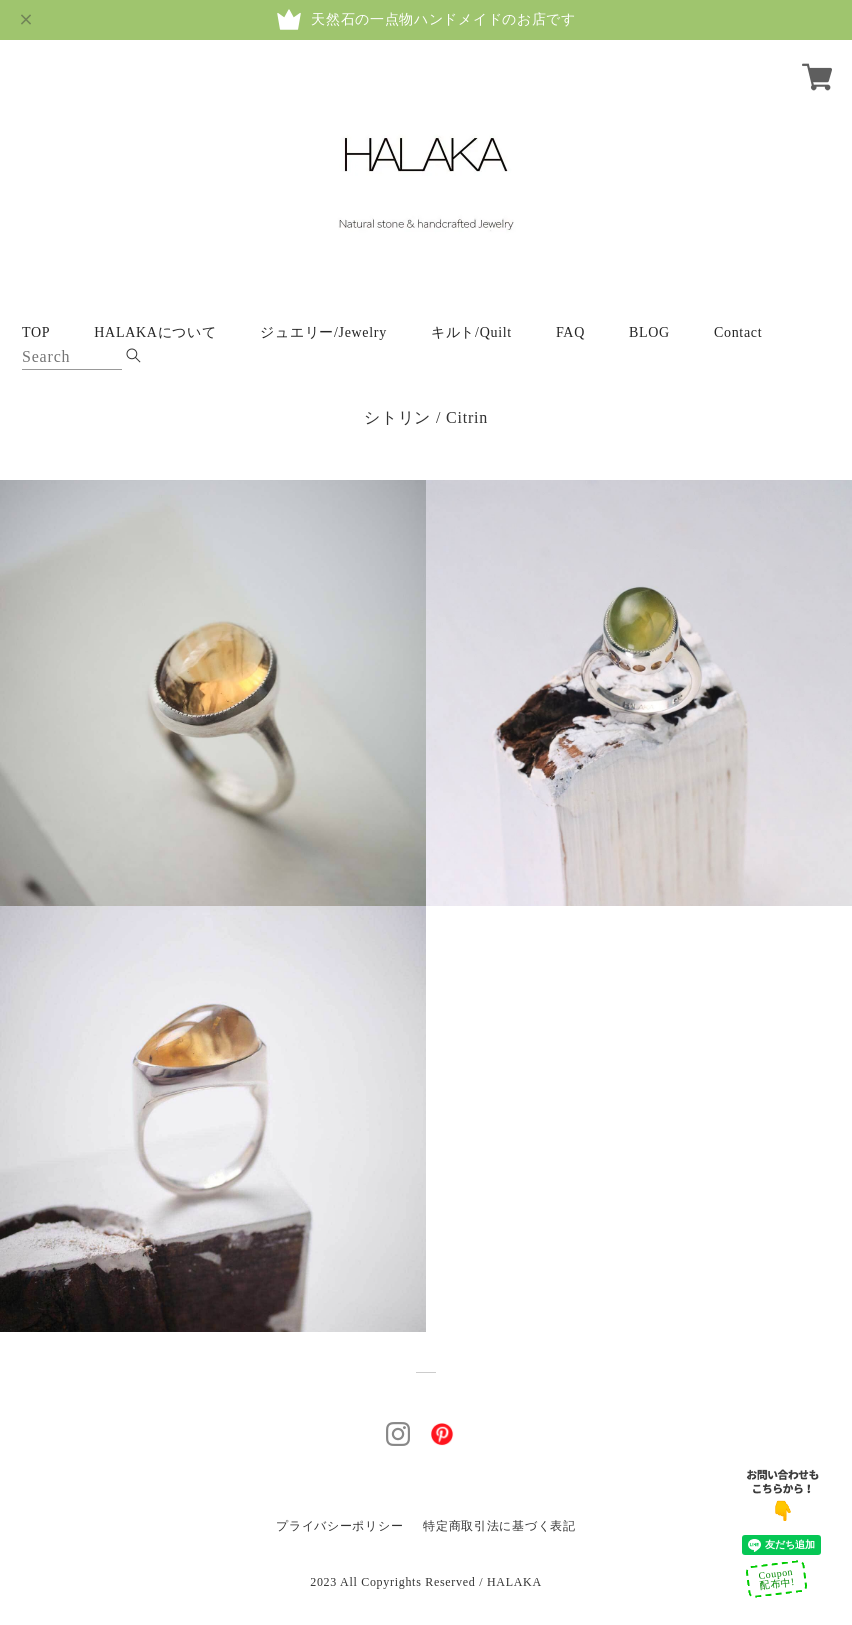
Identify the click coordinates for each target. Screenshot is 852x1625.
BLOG (649, 332)
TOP (36, 332)
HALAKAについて (155, 332)
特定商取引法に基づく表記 (499, 1526)
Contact (738, 332)
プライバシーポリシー (339, 1526)
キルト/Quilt (471, 332)
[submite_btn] (133, 355)
